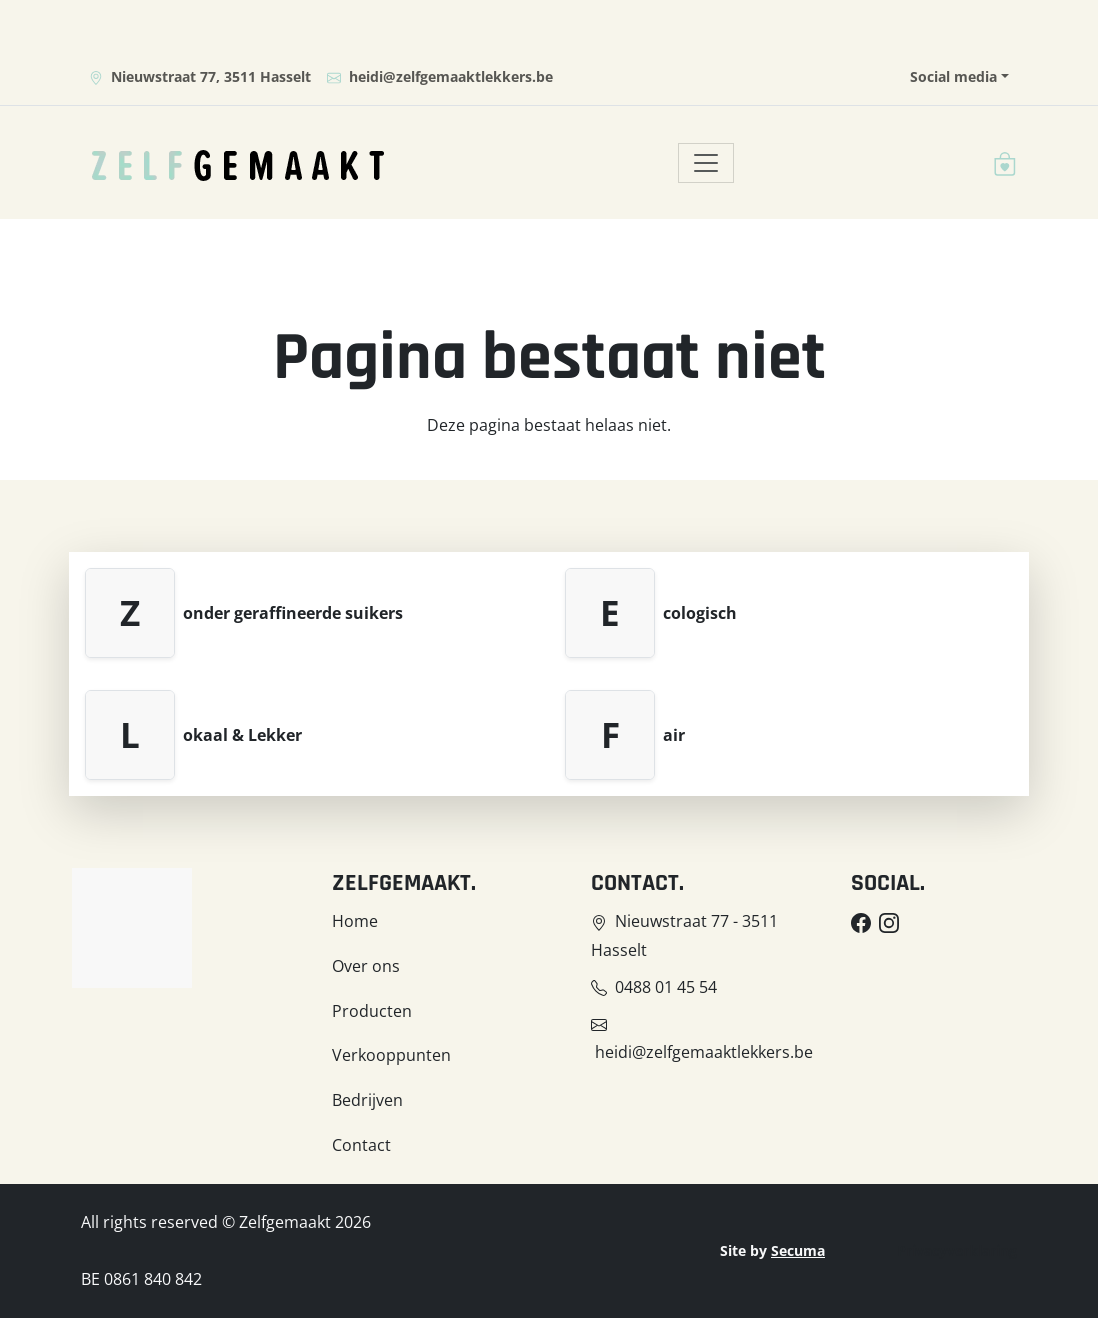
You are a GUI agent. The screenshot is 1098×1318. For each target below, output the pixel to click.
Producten (372, 1011)
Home (355, 921)
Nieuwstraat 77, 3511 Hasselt (200, 76)
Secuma (798, 1250)
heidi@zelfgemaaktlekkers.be (440, 76)
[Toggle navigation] (706, 163)
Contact (361, 1145)
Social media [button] (953, 76)
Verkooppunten (391, 1055)
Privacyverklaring (957, 1250)
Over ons (366, 966)
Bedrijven (367, 1100)
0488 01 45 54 (666, 987)
